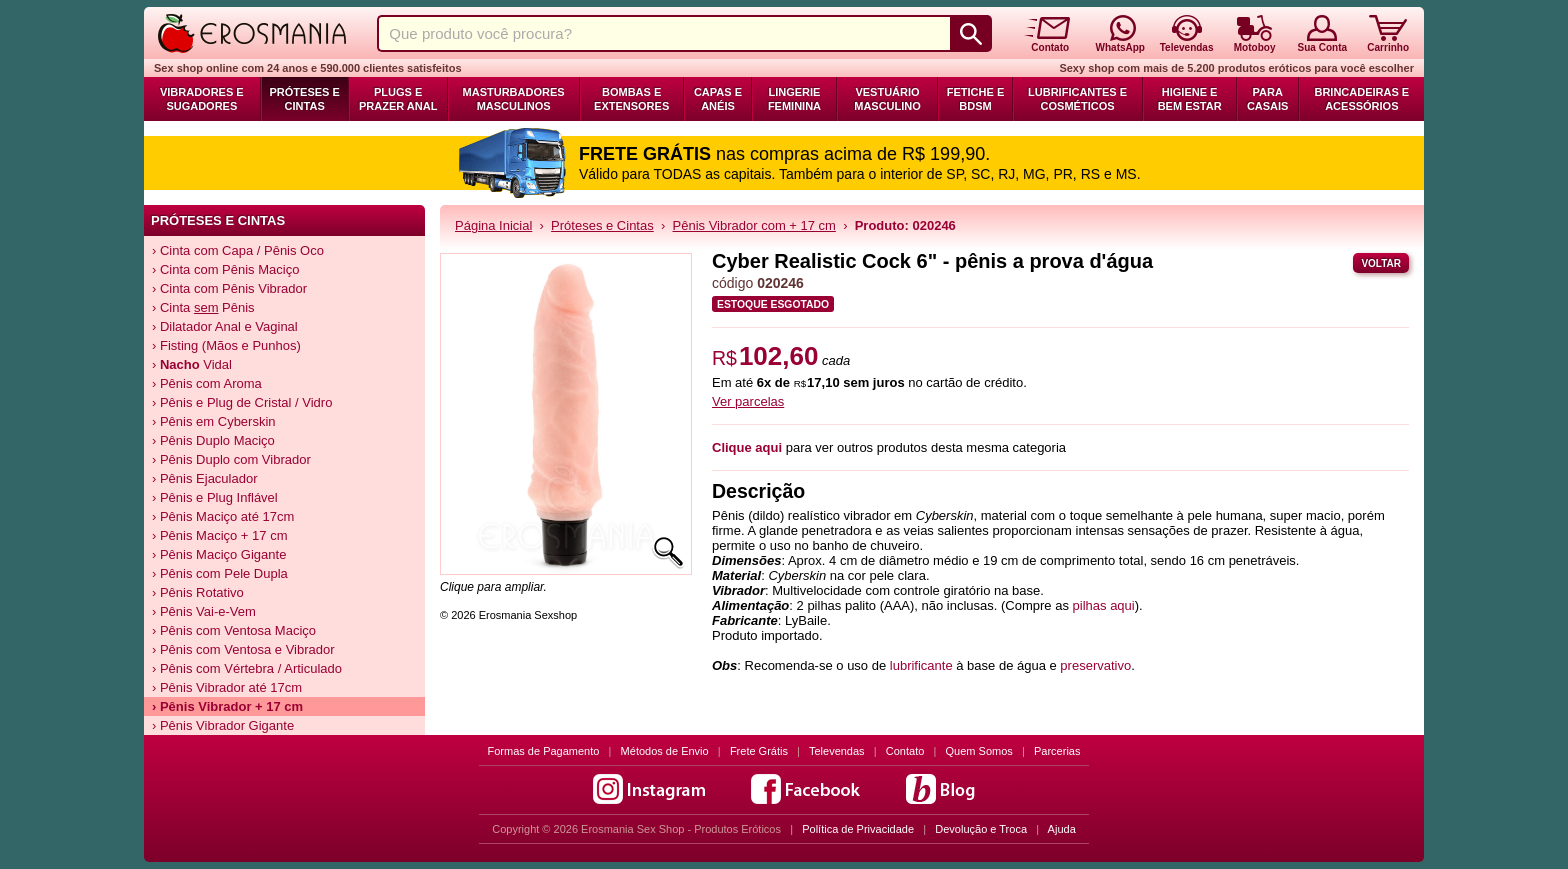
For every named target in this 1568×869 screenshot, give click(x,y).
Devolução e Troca (981, 829)
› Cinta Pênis (203, 307)
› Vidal (192, 364)
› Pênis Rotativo (198, 592)
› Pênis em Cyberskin (214, 421)
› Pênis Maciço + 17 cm (219, 535)
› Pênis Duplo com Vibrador (231, 459)
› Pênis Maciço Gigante (219, 554)
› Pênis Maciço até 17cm (223, 516)
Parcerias (1057, 751)
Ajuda (1062, 829)
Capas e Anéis (718, 99)
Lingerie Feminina (794, 99)
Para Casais (1268, 99)
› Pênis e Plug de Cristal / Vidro (242, 402)
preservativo (1095, 665)
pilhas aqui (1104, 605)
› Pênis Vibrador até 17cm (227, 687)
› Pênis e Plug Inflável (215, 497)
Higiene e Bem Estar (1190, 99)
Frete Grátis (759, 751)
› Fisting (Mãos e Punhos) (226, 345)
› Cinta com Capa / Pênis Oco (238, 250)
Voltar (1381, 263)
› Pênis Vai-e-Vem (204, 611)
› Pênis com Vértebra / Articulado (247, 668)
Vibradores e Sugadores (202, 99)
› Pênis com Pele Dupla (220, 573)
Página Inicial (493, 225)
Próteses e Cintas (305, 99)
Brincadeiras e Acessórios (1361, 99)
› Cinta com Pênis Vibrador (229, 288)
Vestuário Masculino (887, 99)
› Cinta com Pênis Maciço (225, 269)
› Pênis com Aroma (207, 383)
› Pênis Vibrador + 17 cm (227, 706)
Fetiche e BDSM (975, 99)
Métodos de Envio (665, 751)
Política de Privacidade (858, 829)
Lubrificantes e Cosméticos (1077, 99)
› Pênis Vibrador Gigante (223, 725)
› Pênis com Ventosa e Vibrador (243, 649)
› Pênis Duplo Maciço (213, 440)
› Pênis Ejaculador (205, 478)
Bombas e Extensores (631, 99)
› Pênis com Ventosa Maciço (234, 630)
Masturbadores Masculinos (514, 99)
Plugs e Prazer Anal (398, 99)
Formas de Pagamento (544, 751)
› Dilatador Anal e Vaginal (225, 326)
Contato (905, 751)
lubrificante (923, 665)
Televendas (837, 751)
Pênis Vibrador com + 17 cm (754, 225)
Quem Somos (979, 751)
